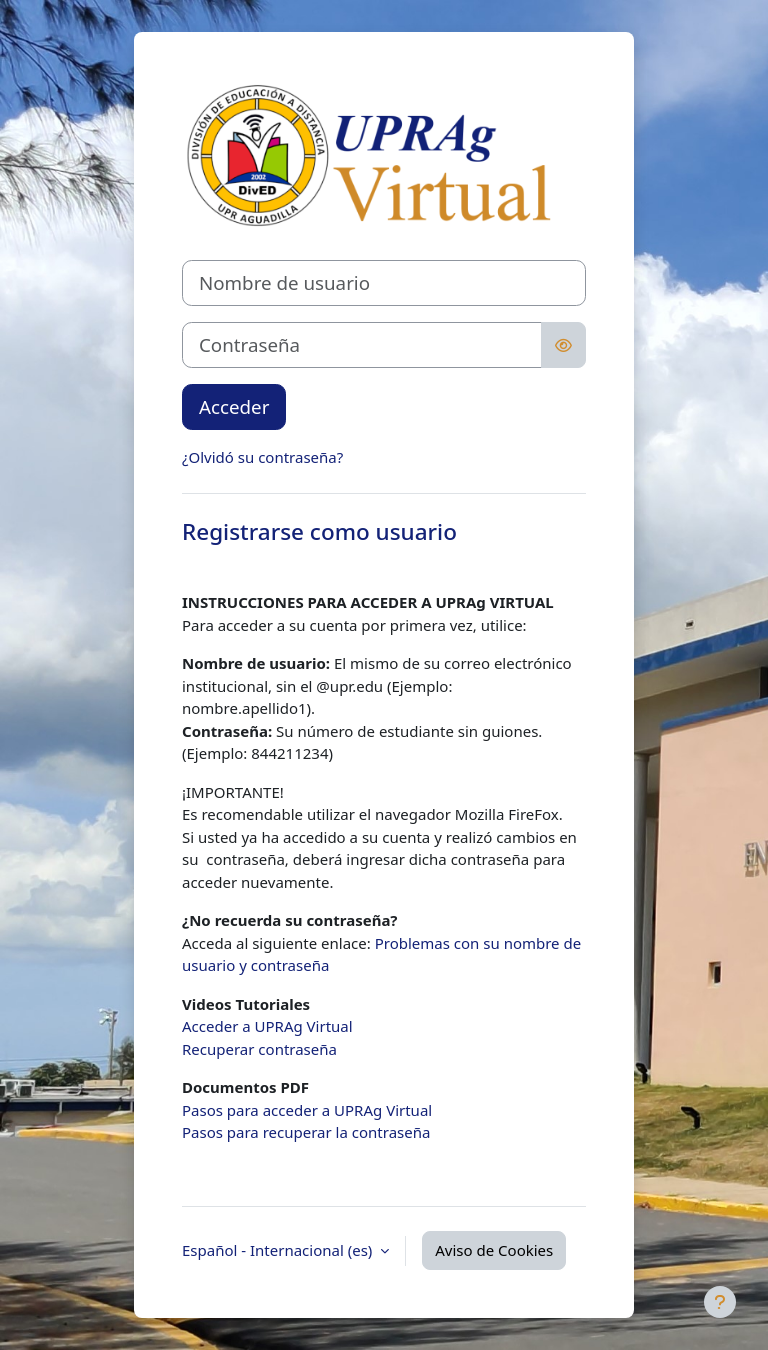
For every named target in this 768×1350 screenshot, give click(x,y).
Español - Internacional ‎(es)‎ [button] (279, 1250)
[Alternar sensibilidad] (563, 345)
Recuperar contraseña (259, 1049)
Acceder (234, 406)
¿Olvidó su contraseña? (262, 457)
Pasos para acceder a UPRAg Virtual (307, 1110)
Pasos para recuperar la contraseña (306, 1132)
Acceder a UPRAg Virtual (267, 1026)
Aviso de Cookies (494, 1250)
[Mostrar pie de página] (720, 1302)
